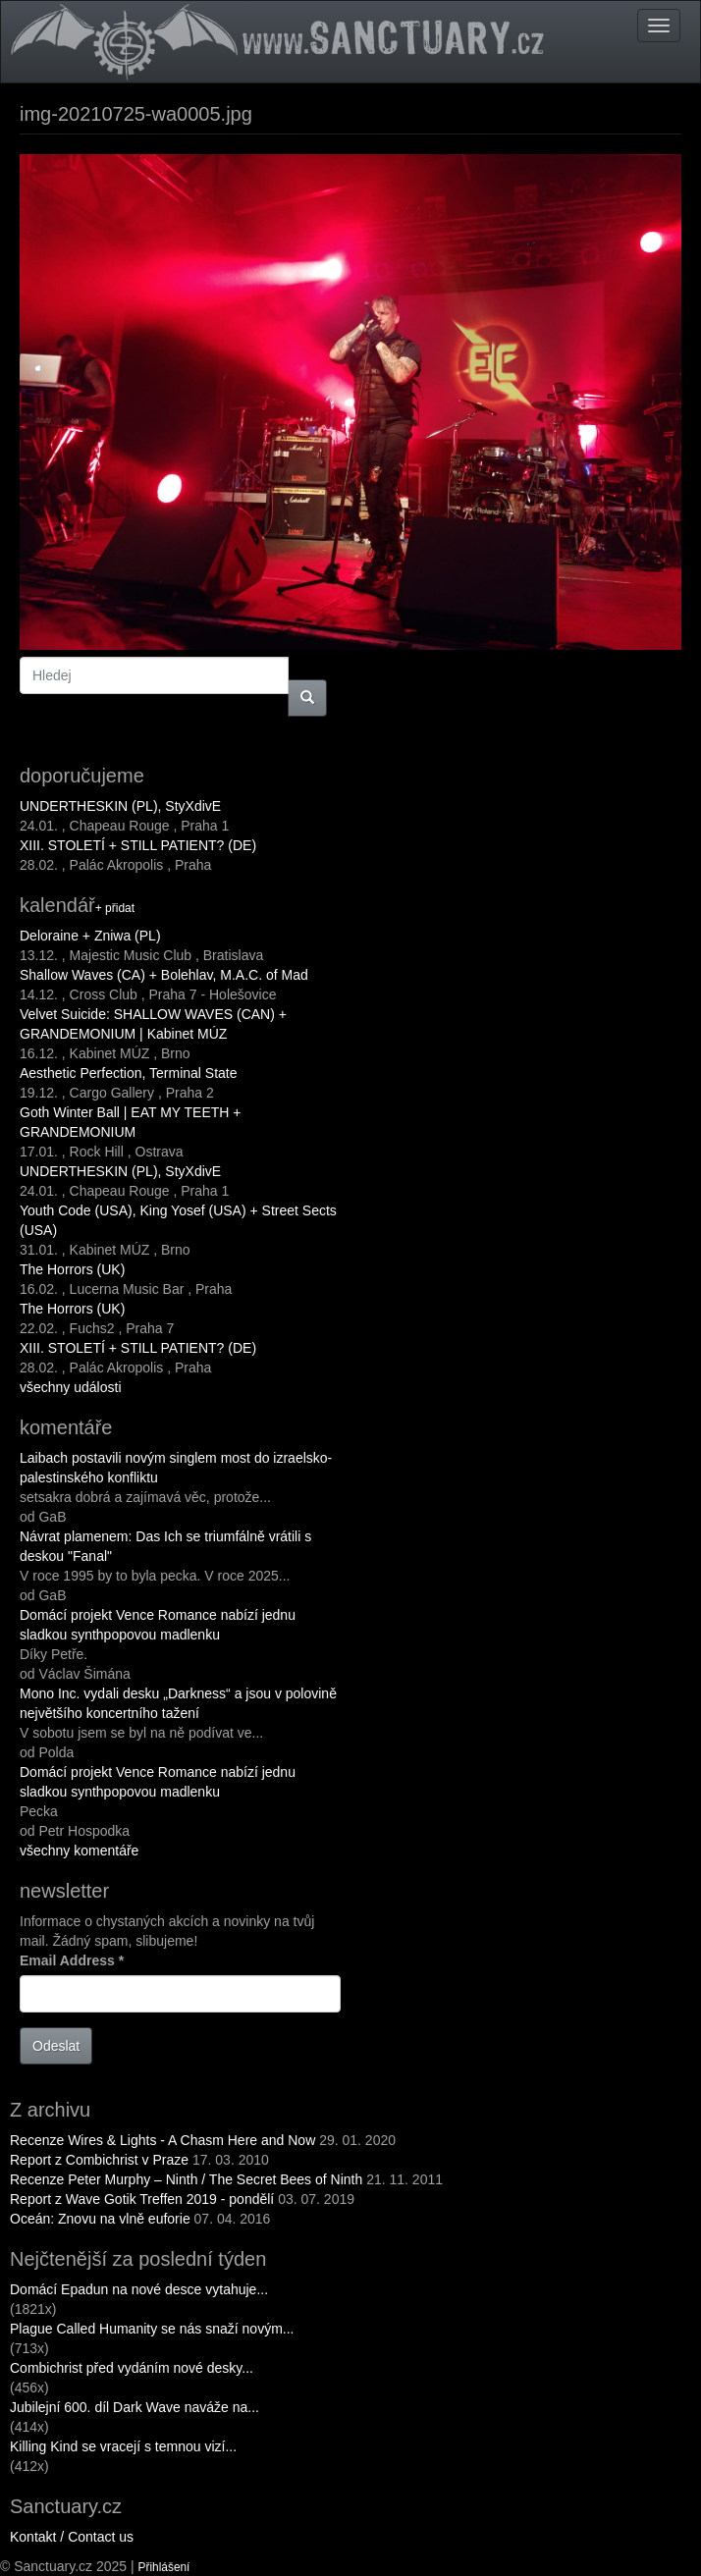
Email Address (72, 1960)
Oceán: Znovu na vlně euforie (100, 2219)
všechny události (71, 1387)
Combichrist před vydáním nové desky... (131, 2368)
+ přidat (115, 908)
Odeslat (56, 2046)
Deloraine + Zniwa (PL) (90, 935)
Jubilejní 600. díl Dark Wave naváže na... (134, 2407)
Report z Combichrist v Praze (99, 2160)
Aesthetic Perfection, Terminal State (129, 1073)
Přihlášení (164, 2567)
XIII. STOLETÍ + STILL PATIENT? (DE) (138, 845)
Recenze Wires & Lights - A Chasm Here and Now (162, 2140)
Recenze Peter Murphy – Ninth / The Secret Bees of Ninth (186, 2179)
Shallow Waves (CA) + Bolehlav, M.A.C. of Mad (164, 975)
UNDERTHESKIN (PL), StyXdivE (120, 806)
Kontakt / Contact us (72, 2537)
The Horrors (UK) (72, 1269)
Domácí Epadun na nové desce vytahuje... (139, 2289)
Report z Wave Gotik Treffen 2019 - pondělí (142, 2199)
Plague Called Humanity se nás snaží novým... (152, 2328)
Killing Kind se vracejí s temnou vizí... (123, 2446)
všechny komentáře (79, 1850)
